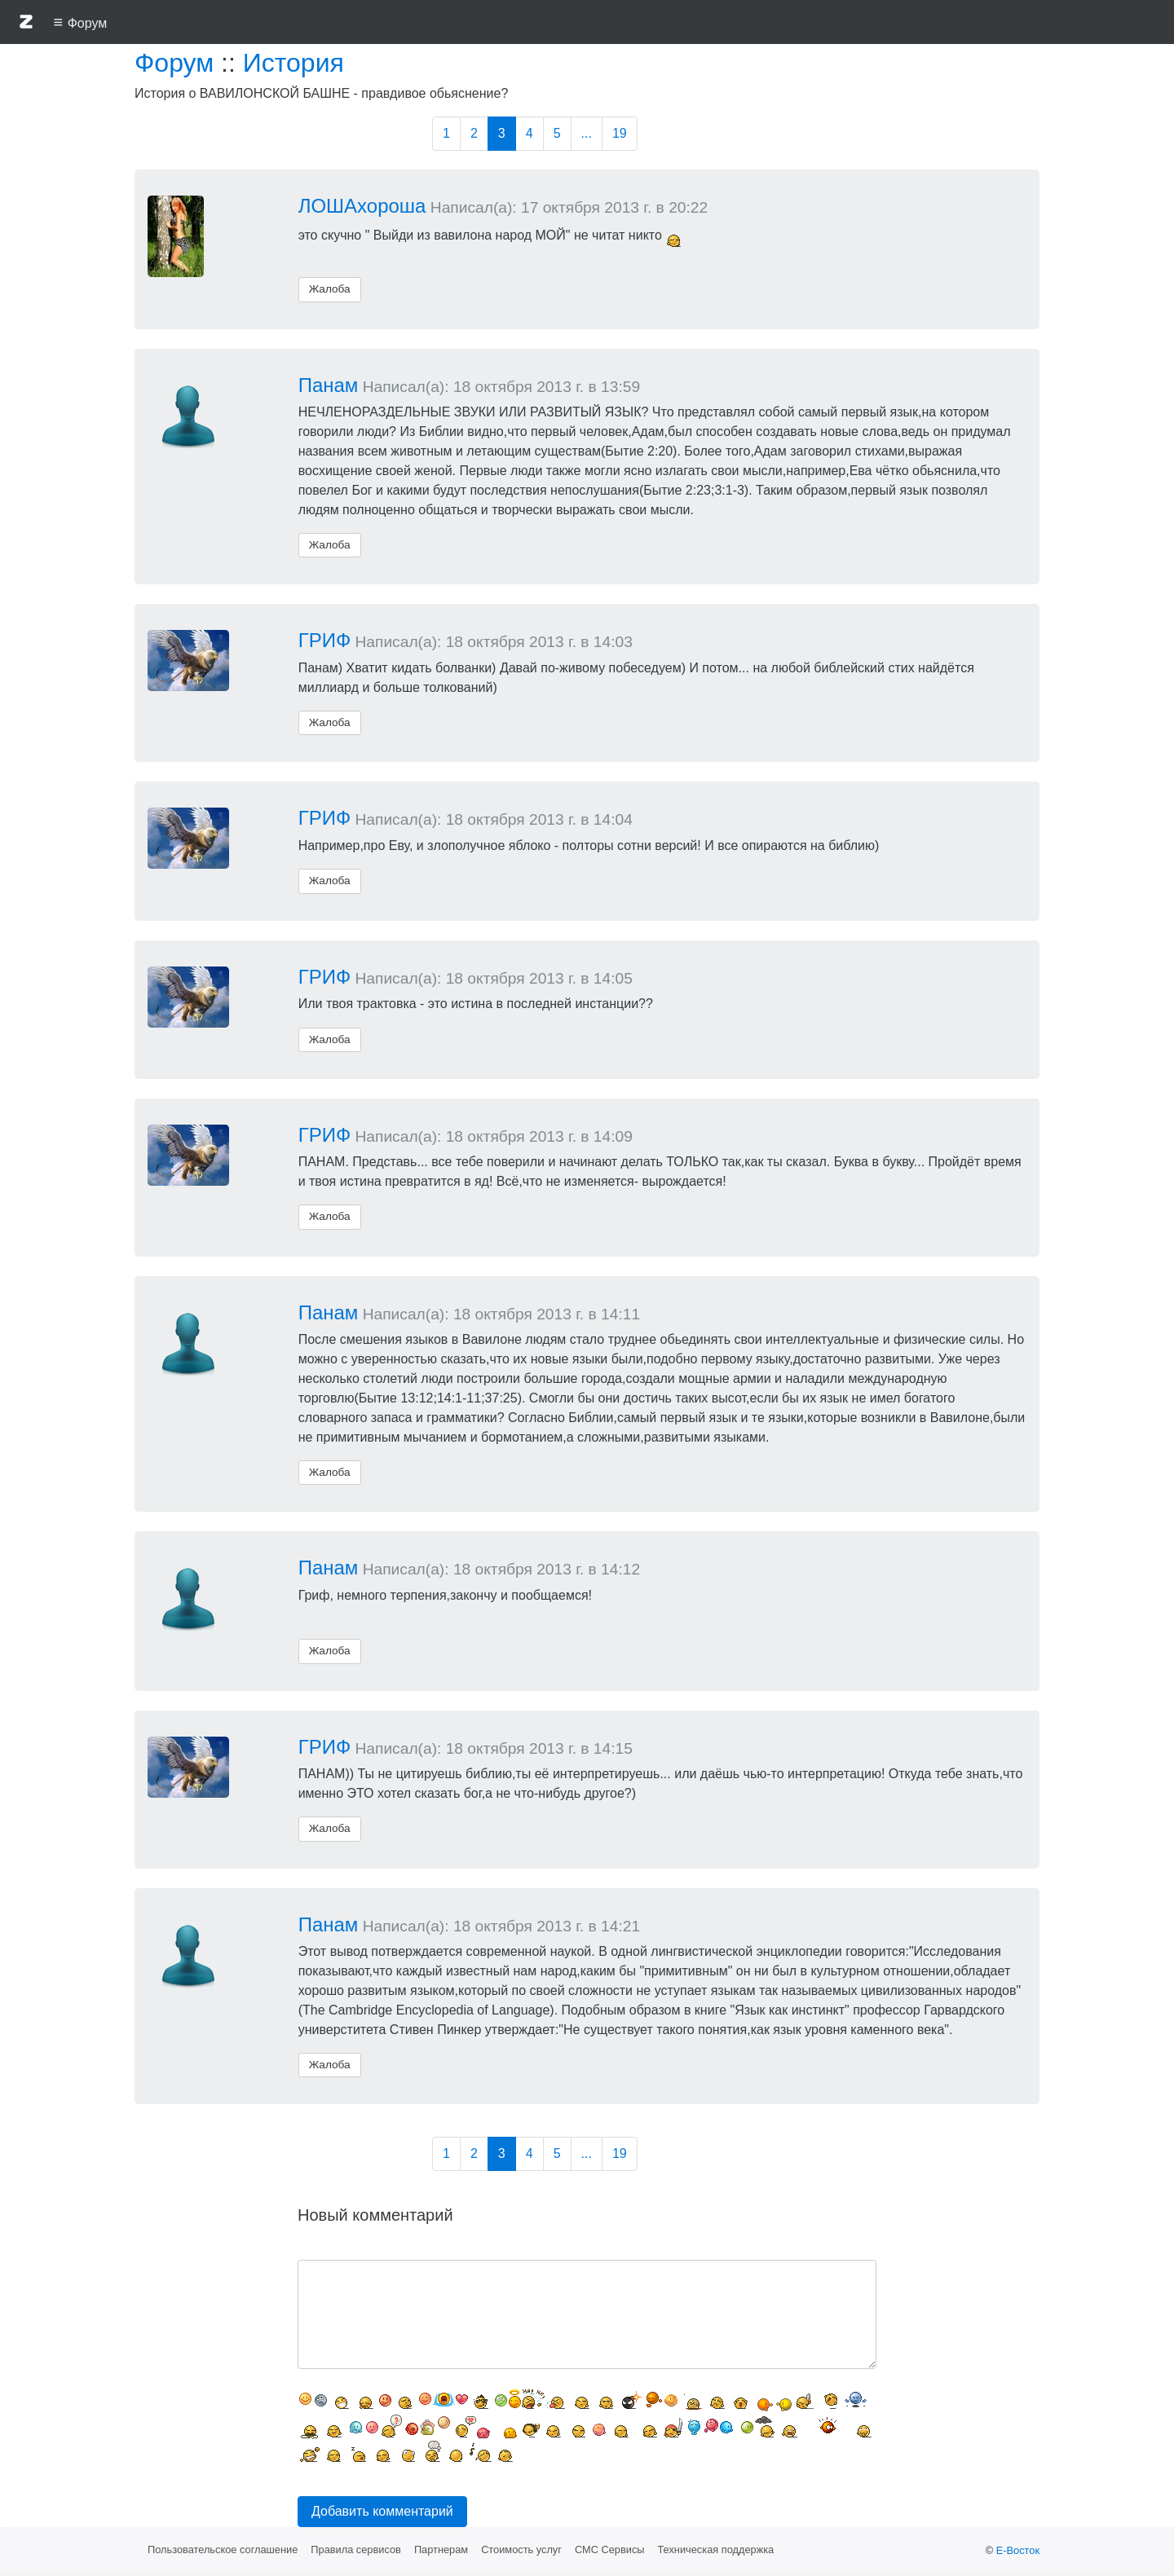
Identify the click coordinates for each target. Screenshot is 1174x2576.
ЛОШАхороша (362, 206)
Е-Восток (1017, 2550)
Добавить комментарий (382, 2511)
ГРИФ (324, 640)
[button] (26, 24)
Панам (328, 385)
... (586, 133)
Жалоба (330, 289)
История (293, 62)
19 (619, 133)
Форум (174, 62)
